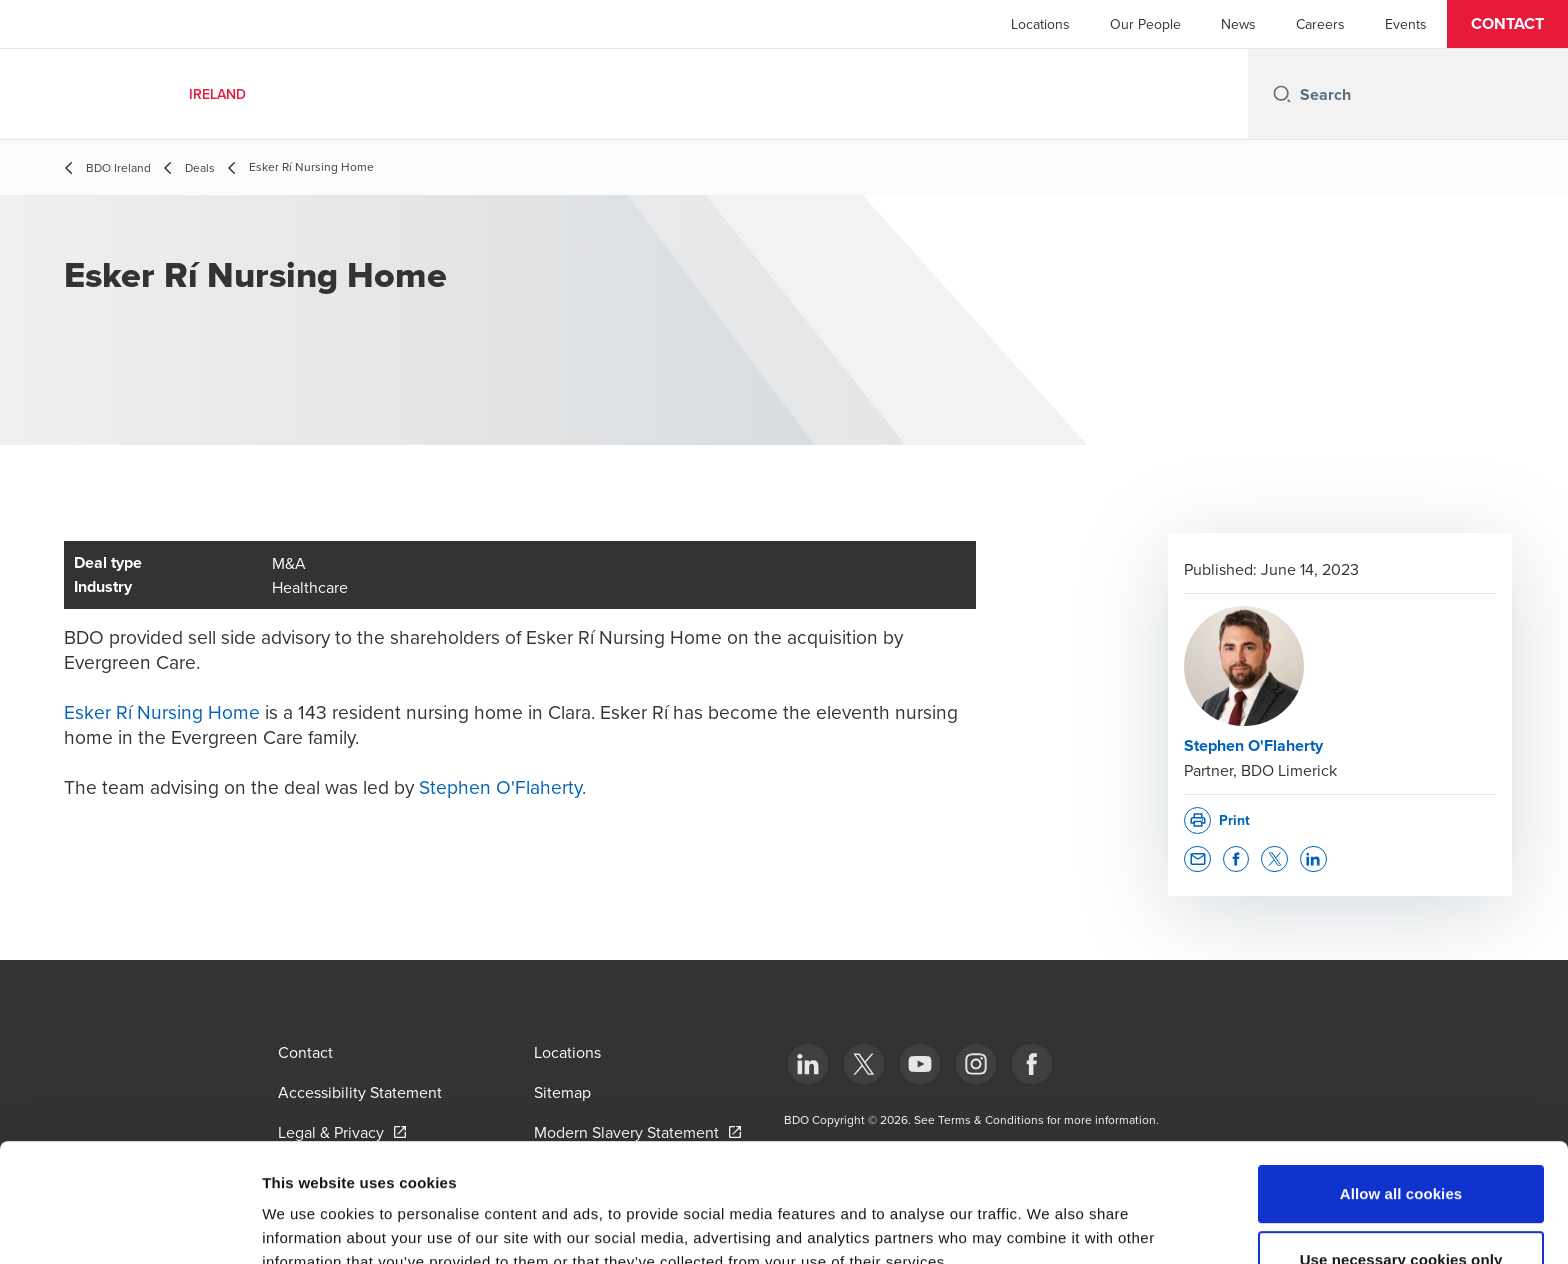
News (1238, 24)
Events (1406, 24)
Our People (1145, 24)
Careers (1320, 24)
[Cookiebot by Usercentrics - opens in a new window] (129, 1225)
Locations (1040, 24)
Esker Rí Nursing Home (162, 711)
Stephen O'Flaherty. (502, 786)
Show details (1049, 1224)
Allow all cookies (1401, 1082)
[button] (1507, 24)
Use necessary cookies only (1401, 1148)
